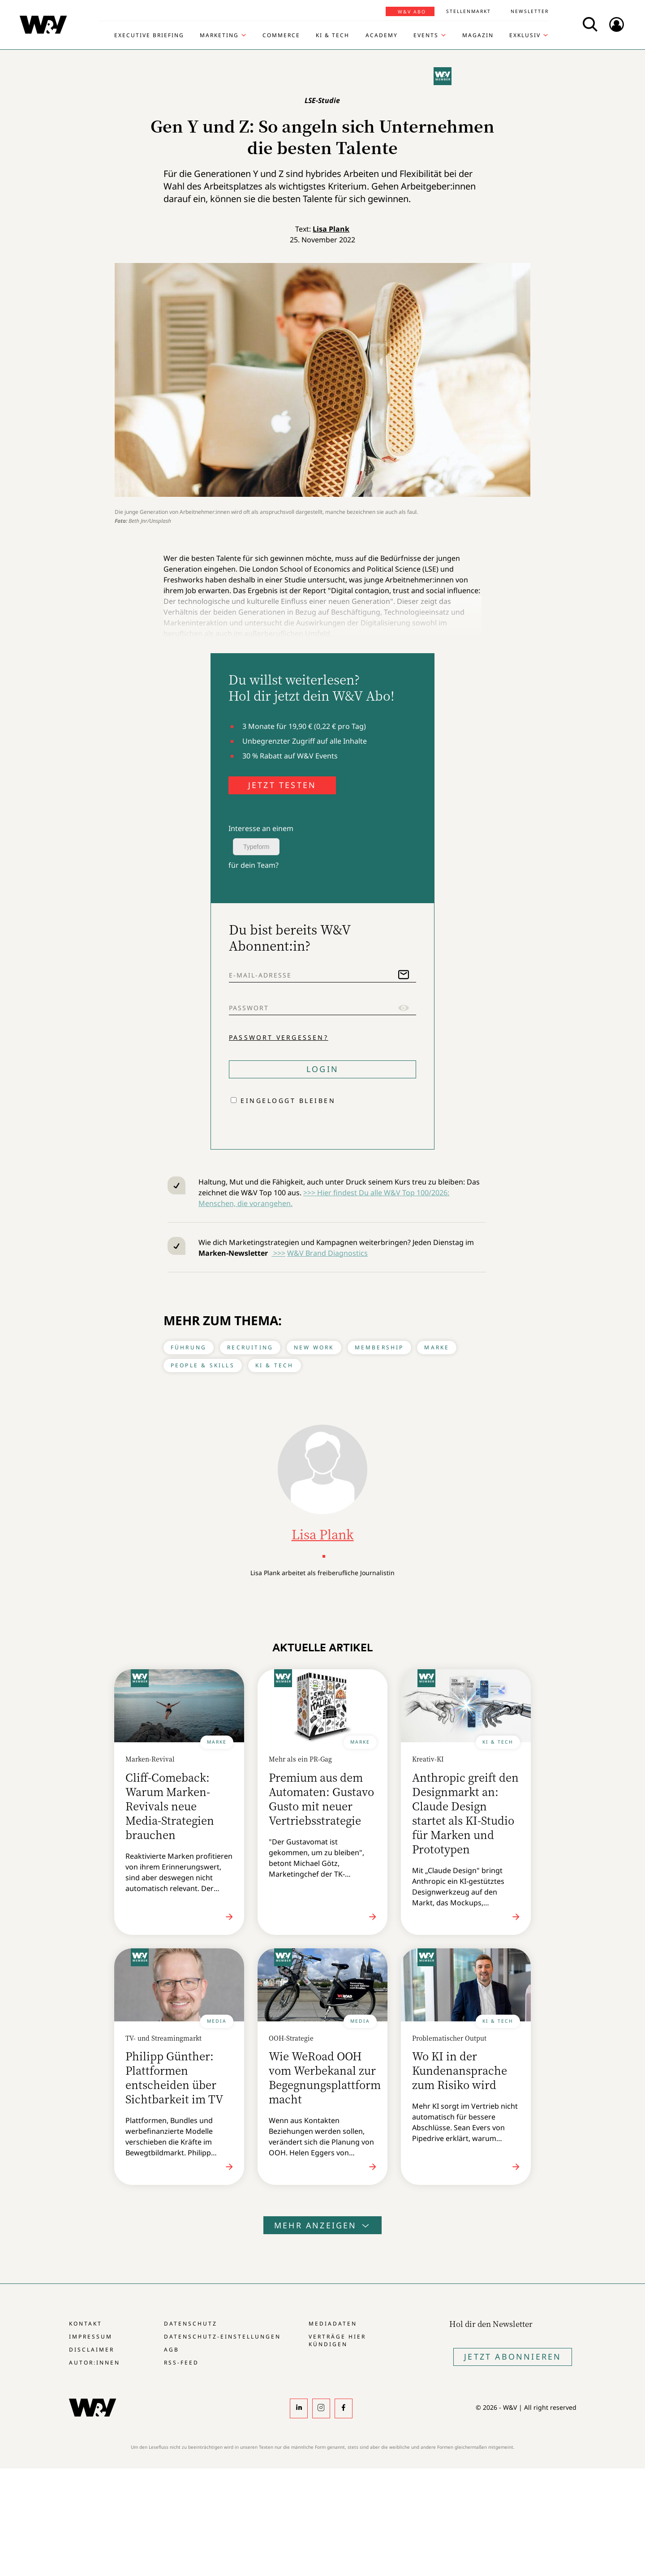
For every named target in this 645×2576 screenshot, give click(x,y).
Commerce (281, 35)
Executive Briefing (149, 35)
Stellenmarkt (468, 11)
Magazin (478, 35)
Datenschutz (190, 2323)
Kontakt (85, 2323)
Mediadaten (333, 2323)
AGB (171, 2349)
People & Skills (203, 1365)
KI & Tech (332, 35)
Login (322, 1069)
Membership (379, 1347)
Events (426, 35)
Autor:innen (94, 2362)
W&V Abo (412, 12)
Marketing (219, 35)
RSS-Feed (181, 2362)
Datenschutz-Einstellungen (222, 2336)
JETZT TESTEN (282, 785)
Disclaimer (91, 2349)
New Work (314, 1347)
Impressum (90, 2336)
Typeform (256, 846)
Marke (436, 1347)
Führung (188, 1347)
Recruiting (250, 1347)
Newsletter (530, 11)
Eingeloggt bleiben (288, 1100)
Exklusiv (525, 35)
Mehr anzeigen (322, 2225)
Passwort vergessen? (278, 1037)
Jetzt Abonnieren (512, 2356)
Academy (382, 35)
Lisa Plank (331, 229)
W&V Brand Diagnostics (327, 1253)
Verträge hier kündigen (337, 2340)
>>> (278, 1253)
